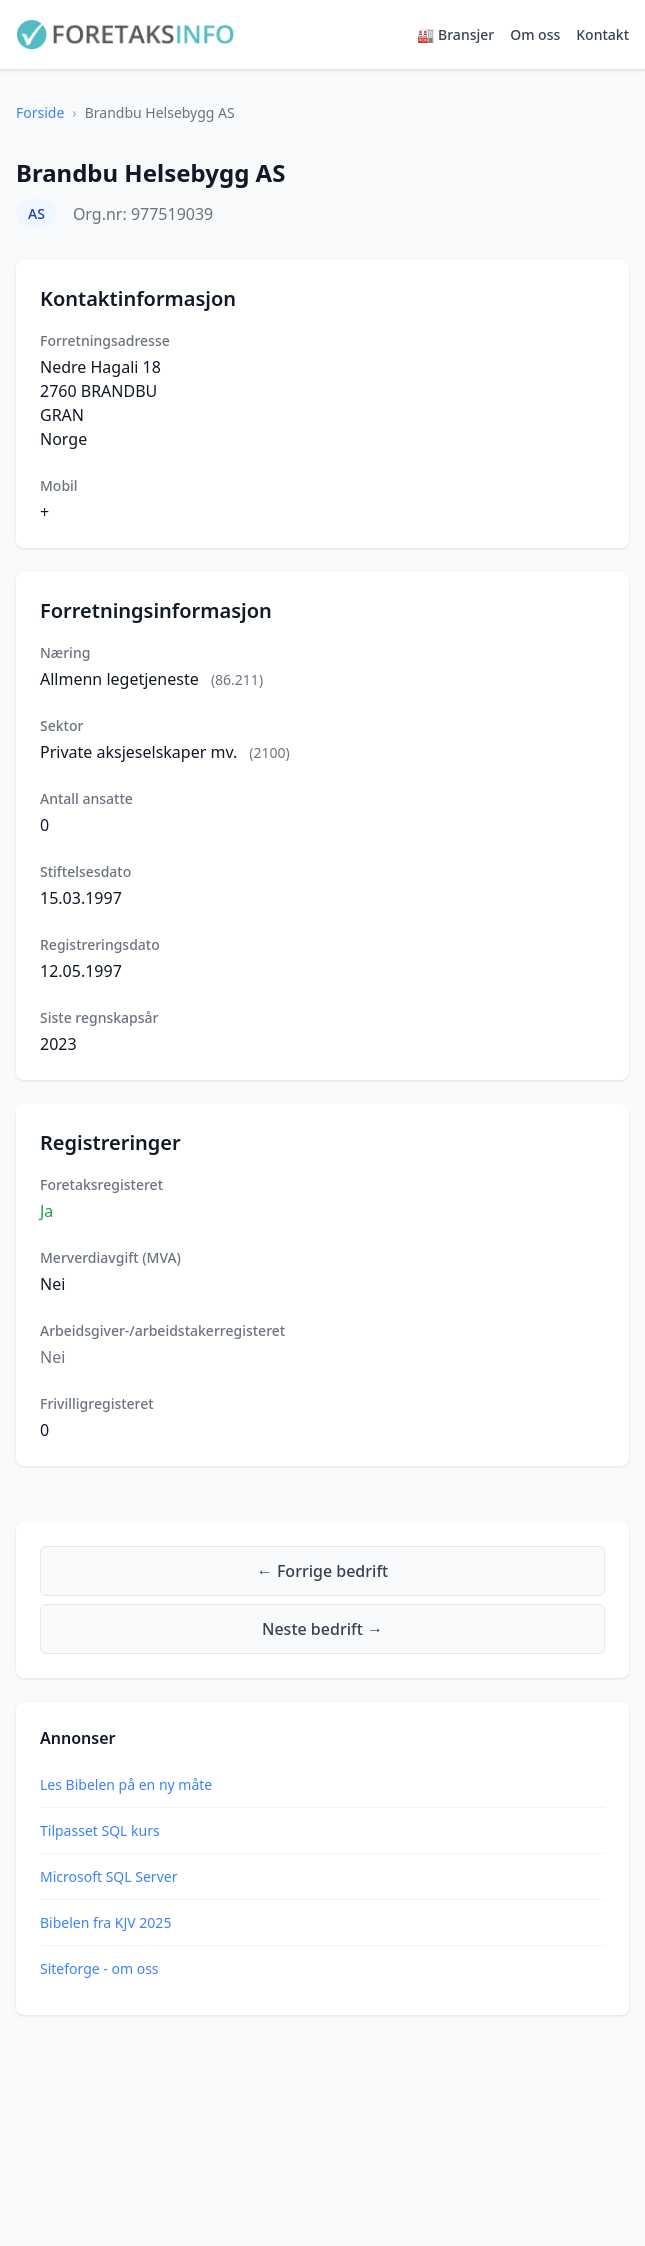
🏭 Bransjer (455, 34)
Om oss (535, 34)
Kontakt (602, 34)
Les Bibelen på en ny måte (126, 1784)
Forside (40, 112)
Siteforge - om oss (99, 1968)
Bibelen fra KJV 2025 (105, 1922)
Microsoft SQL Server (108, 1876)
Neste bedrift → (322, 1629)
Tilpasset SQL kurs (100, 1830)
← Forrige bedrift (322, 1571)
